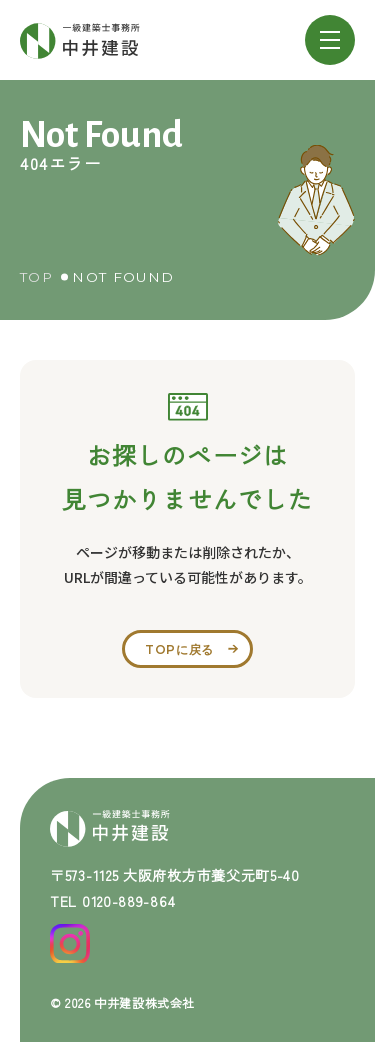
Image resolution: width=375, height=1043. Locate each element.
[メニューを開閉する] (330, 40)
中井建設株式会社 (144, 1002)
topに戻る (179, 649)
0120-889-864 (128, 901)
